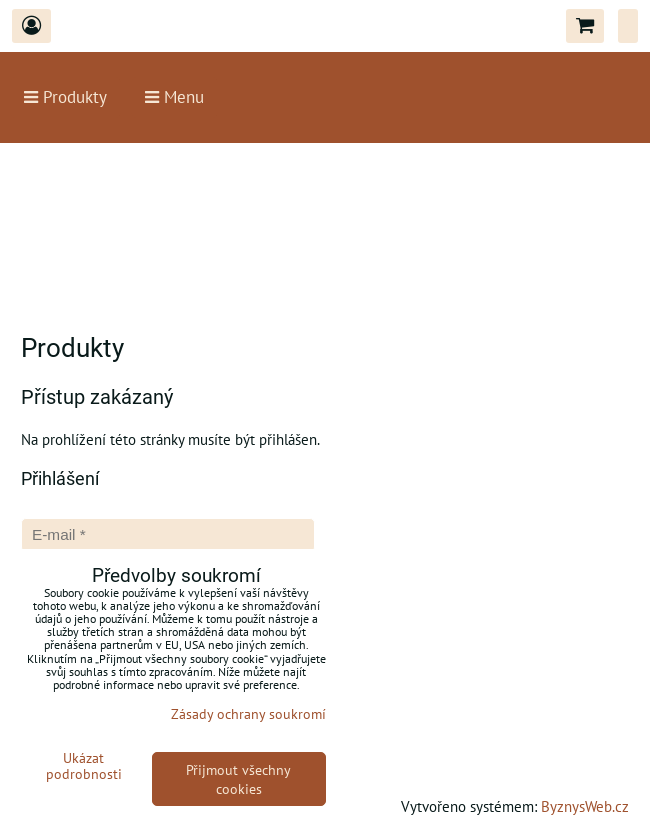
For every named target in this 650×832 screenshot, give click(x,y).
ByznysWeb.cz (585, 806)
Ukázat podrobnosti (84, 766)
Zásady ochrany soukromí (248, 713)
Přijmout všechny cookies (238, 779)
